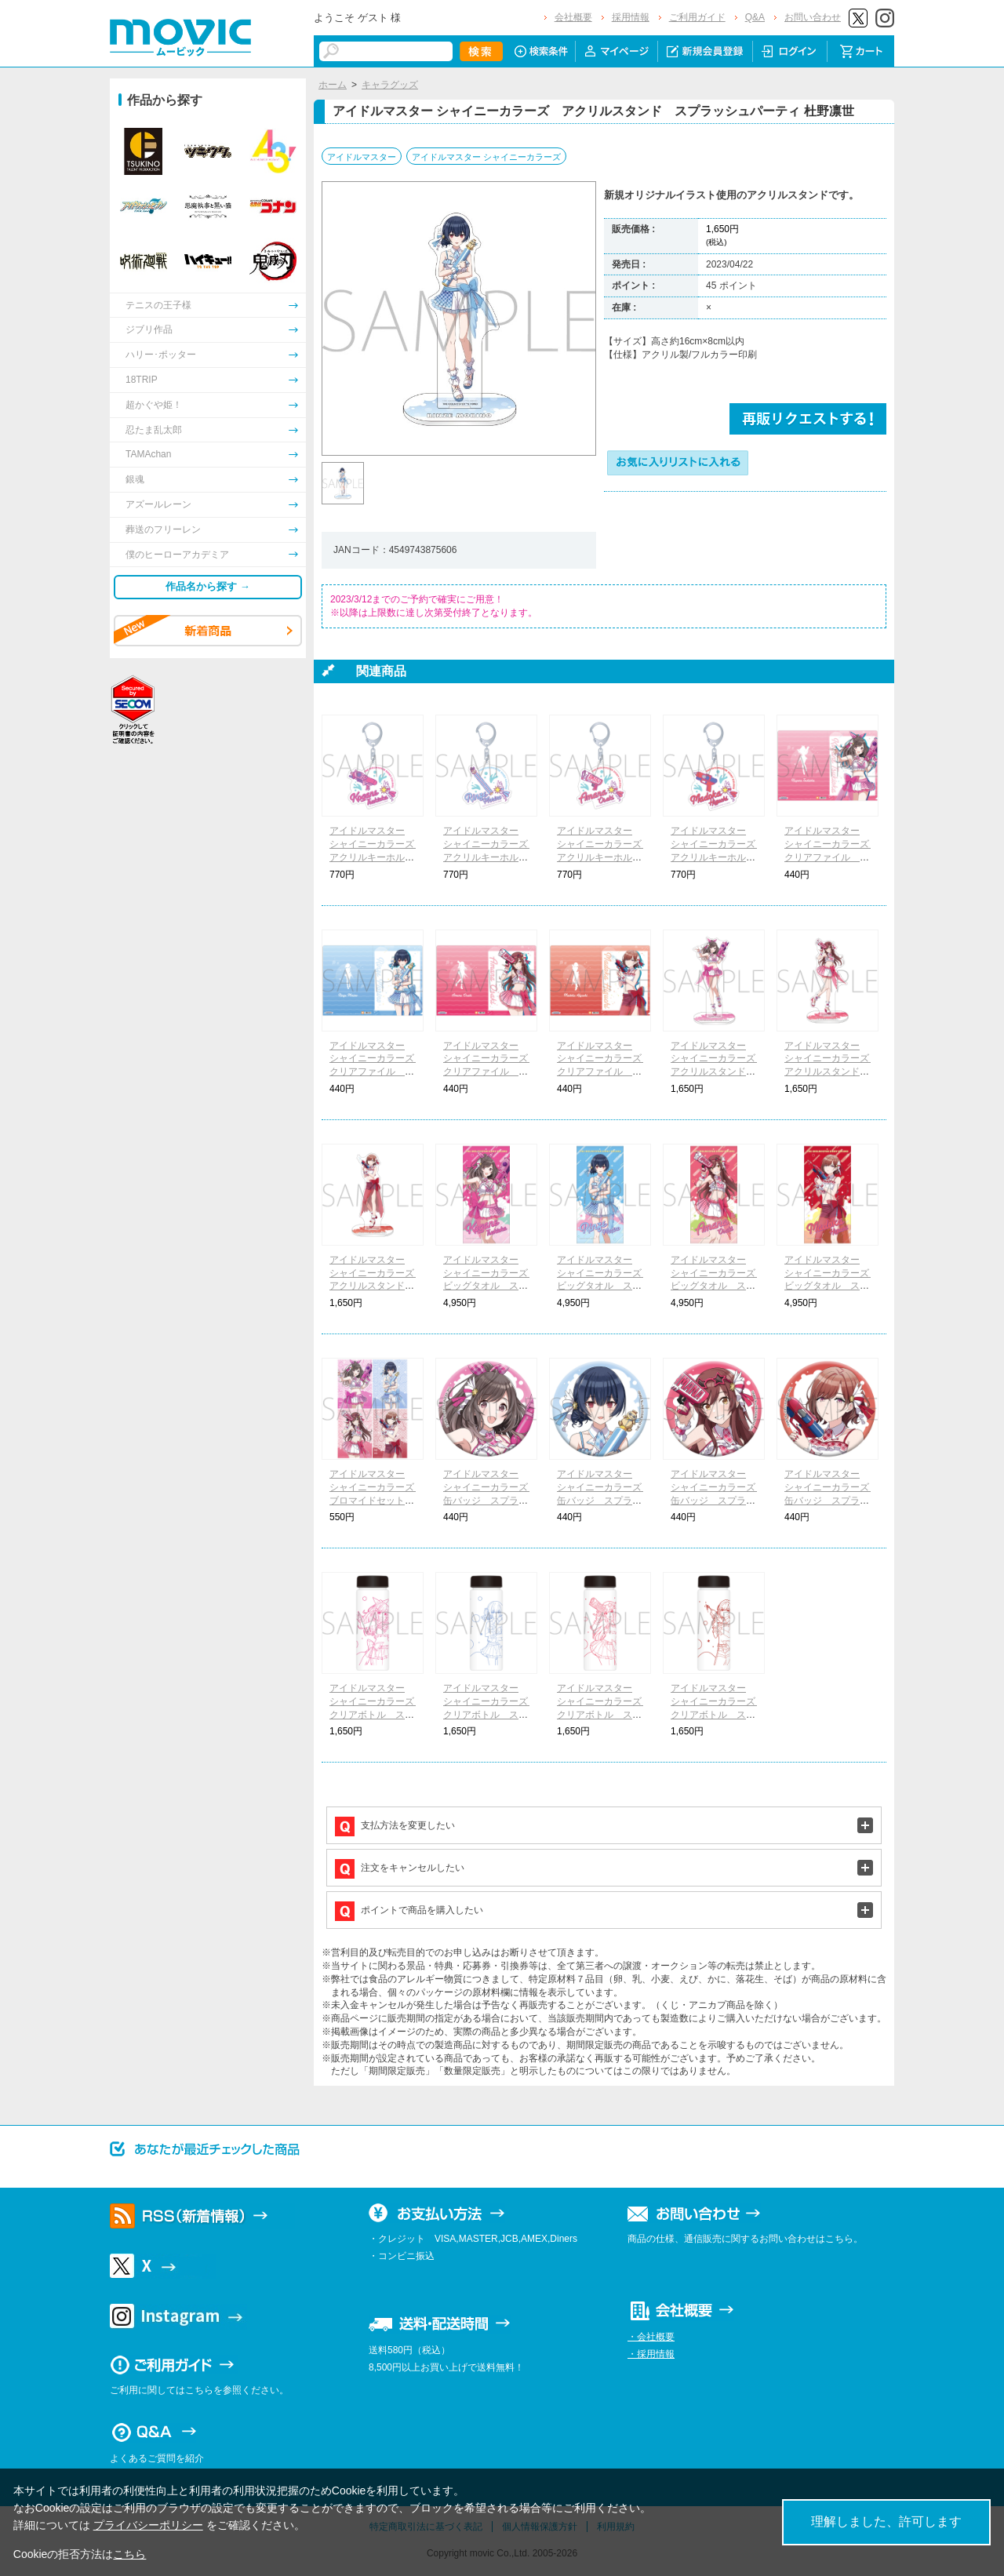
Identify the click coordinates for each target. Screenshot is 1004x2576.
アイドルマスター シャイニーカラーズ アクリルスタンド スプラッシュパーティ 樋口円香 (376, 1286)
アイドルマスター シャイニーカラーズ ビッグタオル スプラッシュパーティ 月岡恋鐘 (490, 1286)
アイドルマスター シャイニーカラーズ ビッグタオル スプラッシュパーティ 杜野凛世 (604, 1286)
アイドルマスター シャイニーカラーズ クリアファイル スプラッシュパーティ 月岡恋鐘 (831, 857)
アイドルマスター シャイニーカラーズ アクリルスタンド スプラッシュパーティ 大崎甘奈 (831, 1072)
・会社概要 (651, 2336)
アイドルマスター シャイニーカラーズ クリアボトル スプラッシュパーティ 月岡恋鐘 (376, 1714)
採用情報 (630, 17)
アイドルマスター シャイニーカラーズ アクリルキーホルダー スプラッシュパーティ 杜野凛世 (490, 857)
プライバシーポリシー (148, 2525)
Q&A (755, 17)
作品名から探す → (208, 586)
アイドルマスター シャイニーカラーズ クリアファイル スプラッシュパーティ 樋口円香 (604, 1072)
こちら (129, 2554)
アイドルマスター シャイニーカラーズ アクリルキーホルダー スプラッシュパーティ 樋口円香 (718, 857)
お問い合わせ (812, 17)
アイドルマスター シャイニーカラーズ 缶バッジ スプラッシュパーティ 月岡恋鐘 (490, 1500)
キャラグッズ (390, 84)
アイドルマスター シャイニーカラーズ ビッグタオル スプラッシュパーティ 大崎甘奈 (718, 1286)
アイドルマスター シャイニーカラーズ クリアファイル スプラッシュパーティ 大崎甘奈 (490, 1072)
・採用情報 (651, 2354)
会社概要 (573, 17)
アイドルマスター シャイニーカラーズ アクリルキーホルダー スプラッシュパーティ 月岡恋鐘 (376, 857)
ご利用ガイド (697, 17)
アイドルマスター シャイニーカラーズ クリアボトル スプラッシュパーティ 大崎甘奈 (604, 1714)
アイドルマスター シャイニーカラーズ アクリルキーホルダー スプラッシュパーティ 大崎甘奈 (604, 857)
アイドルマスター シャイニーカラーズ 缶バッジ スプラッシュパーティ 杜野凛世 (604, 1500)
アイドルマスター (361, 157)
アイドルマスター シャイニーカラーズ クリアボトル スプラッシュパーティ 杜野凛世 (490, 1714)
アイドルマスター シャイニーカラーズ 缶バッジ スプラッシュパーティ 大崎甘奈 (718, 1500)
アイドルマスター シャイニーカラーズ (486, 157)
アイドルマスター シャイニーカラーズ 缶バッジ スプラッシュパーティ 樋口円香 (831, 1500)
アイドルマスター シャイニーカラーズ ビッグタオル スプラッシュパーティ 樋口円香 (831, 1286)
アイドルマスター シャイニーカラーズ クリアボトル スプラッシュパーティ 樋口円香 (718, 1714)
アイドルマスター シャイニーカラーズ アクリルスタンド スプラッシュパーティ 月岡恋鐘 (718, 1072)
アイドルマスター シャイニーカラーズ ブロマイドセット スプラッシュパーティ (376, 1500)
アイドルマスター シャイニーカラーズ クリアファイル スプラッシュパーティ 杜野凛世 (376, 1072)
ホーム (332, 84)
